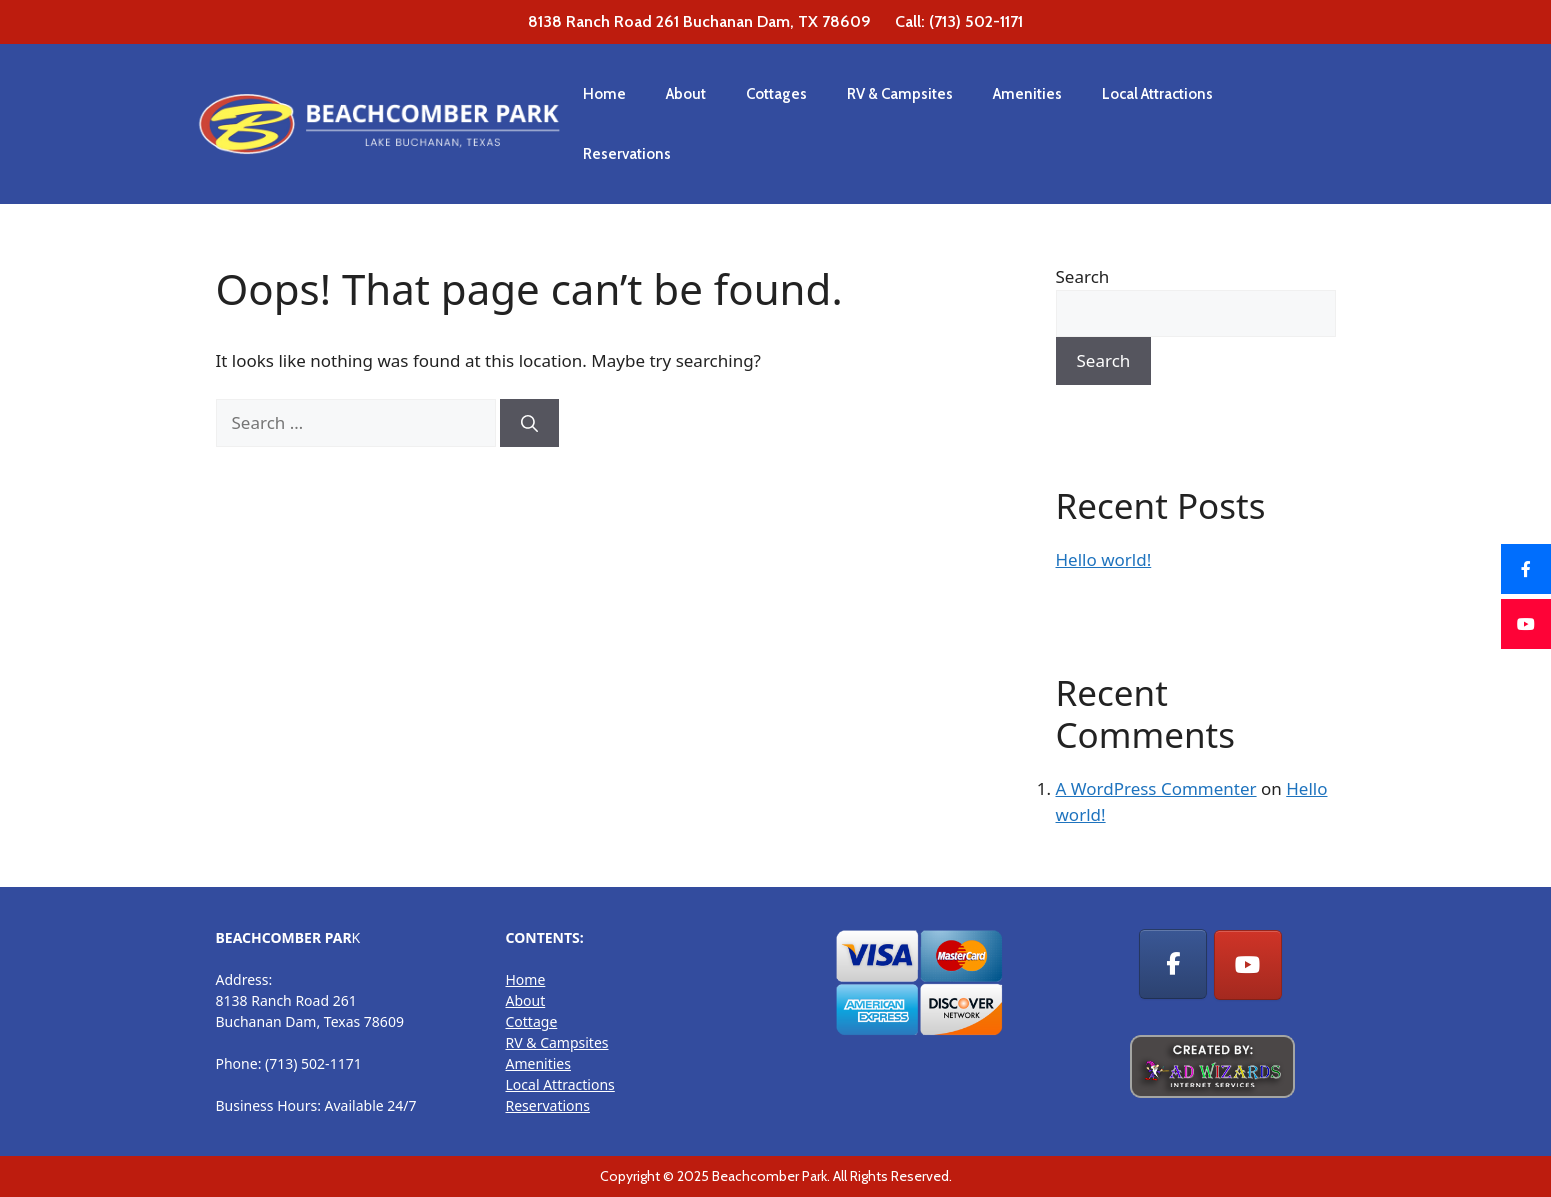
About (686, 94)
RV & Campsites (900, 94)
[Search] (529, 423)
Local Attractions (1157, 94)
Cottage (532, 1021)
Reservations (627, 154)
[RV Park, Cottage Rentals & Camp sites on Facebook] (1173, 964)
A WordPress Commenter (1156, 788)
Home (604, 94)
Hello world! (1104, 559)
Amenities (1027, 94)
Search (1083, 276)
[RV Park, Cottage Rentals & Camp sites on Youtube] (1248, 965)
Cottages (776, 94)
